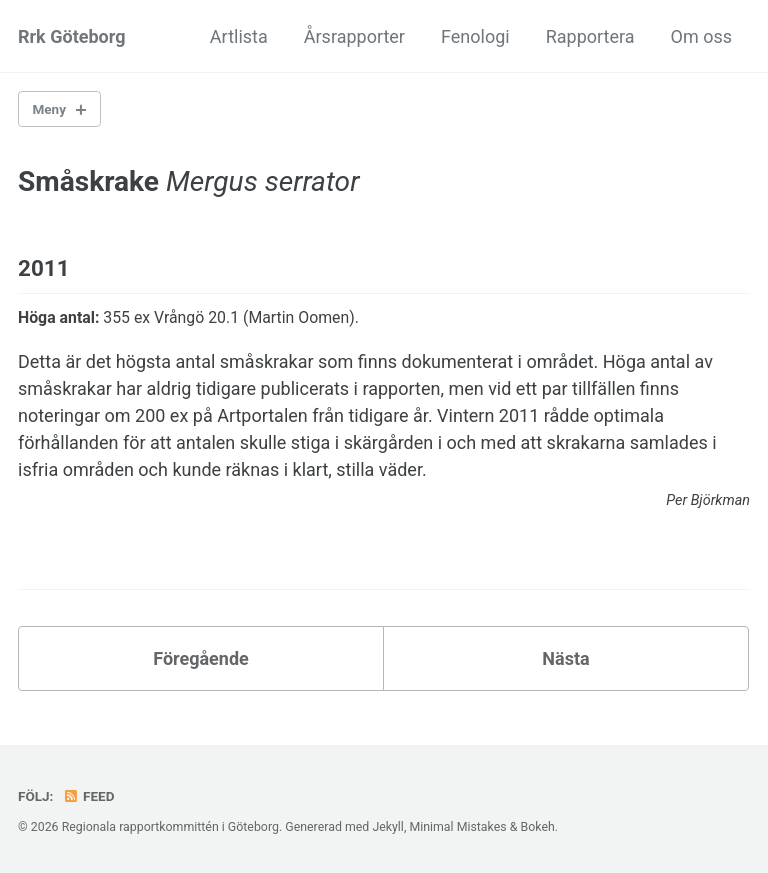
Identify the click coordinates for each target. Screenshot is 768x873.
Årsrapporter (354, 36)
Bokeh (537, 827)
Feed (89, 796)
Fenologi (475, 36)
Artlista (239, 36)
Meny (49, 109)
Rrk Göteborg (71, 36)
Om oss (701, 36)
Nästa (565, 658)
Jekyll (388, 827)
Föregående (201, 658)
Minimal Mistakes (457, 827)
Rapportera (590, 36)
